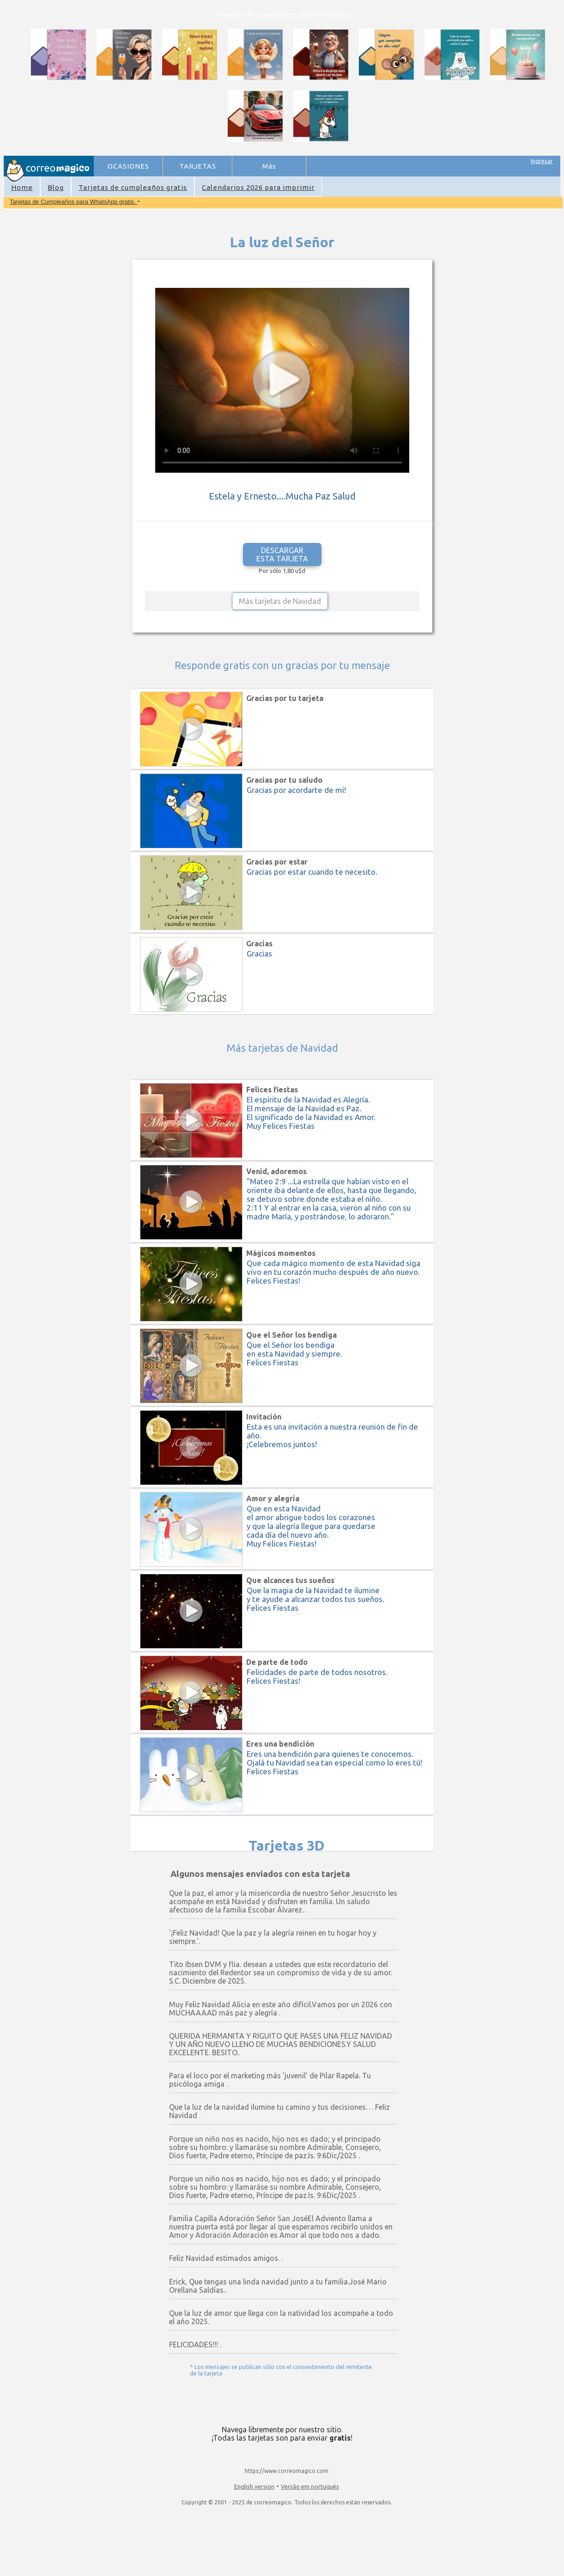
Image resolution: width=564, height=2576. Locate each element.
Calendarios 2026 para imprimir (258, 187)
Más (269, 166)
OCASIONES (128, 166)
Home (22, 187)
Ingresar (542, 161)
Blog (56, 187)
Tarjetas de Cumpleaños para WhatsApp (283, 14)
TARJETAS (197, 166)
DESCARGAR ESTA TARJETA (282, 554)
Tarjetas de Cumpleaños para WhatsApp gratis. (73, 201)
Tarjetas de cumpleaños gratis (133, 187)
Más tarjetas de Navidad (280, 601)
